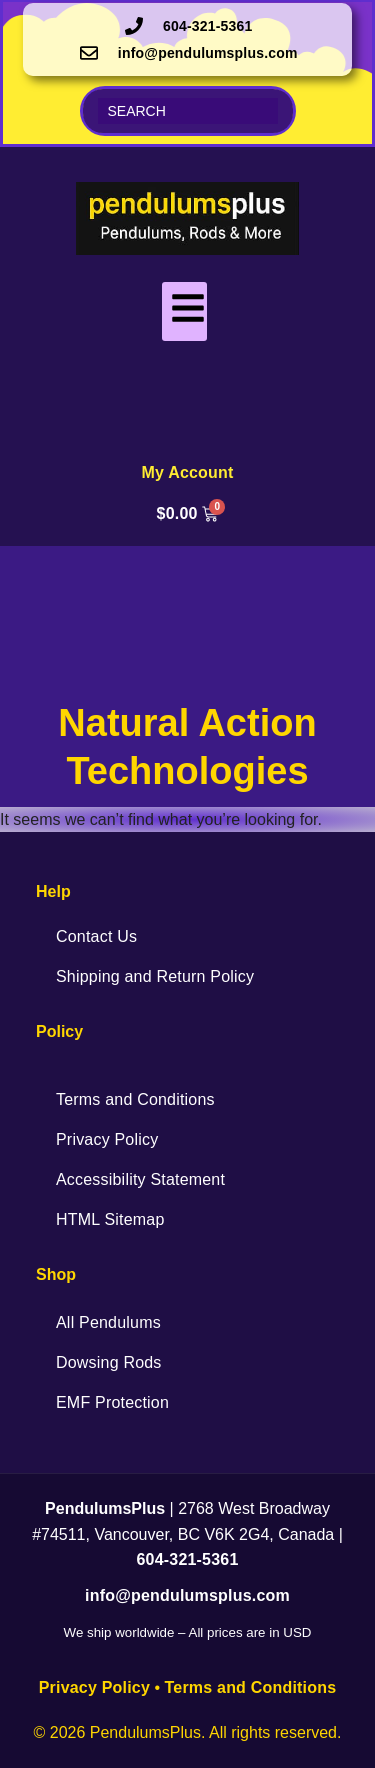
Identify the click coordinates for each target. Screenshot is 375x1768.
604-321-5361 (187, 1559)
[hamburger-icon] (184, 311)
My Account (187, 472)
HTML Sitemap (110, 1219)
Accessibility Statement (140, 1179)
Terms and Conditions (135, 1099)
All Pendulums (108, 1322)
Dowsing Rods (109, 1362)
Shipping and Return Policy (155, 976)
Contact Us (96, 936)
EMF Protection (112, 1402)
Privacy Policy (107, 1139)
